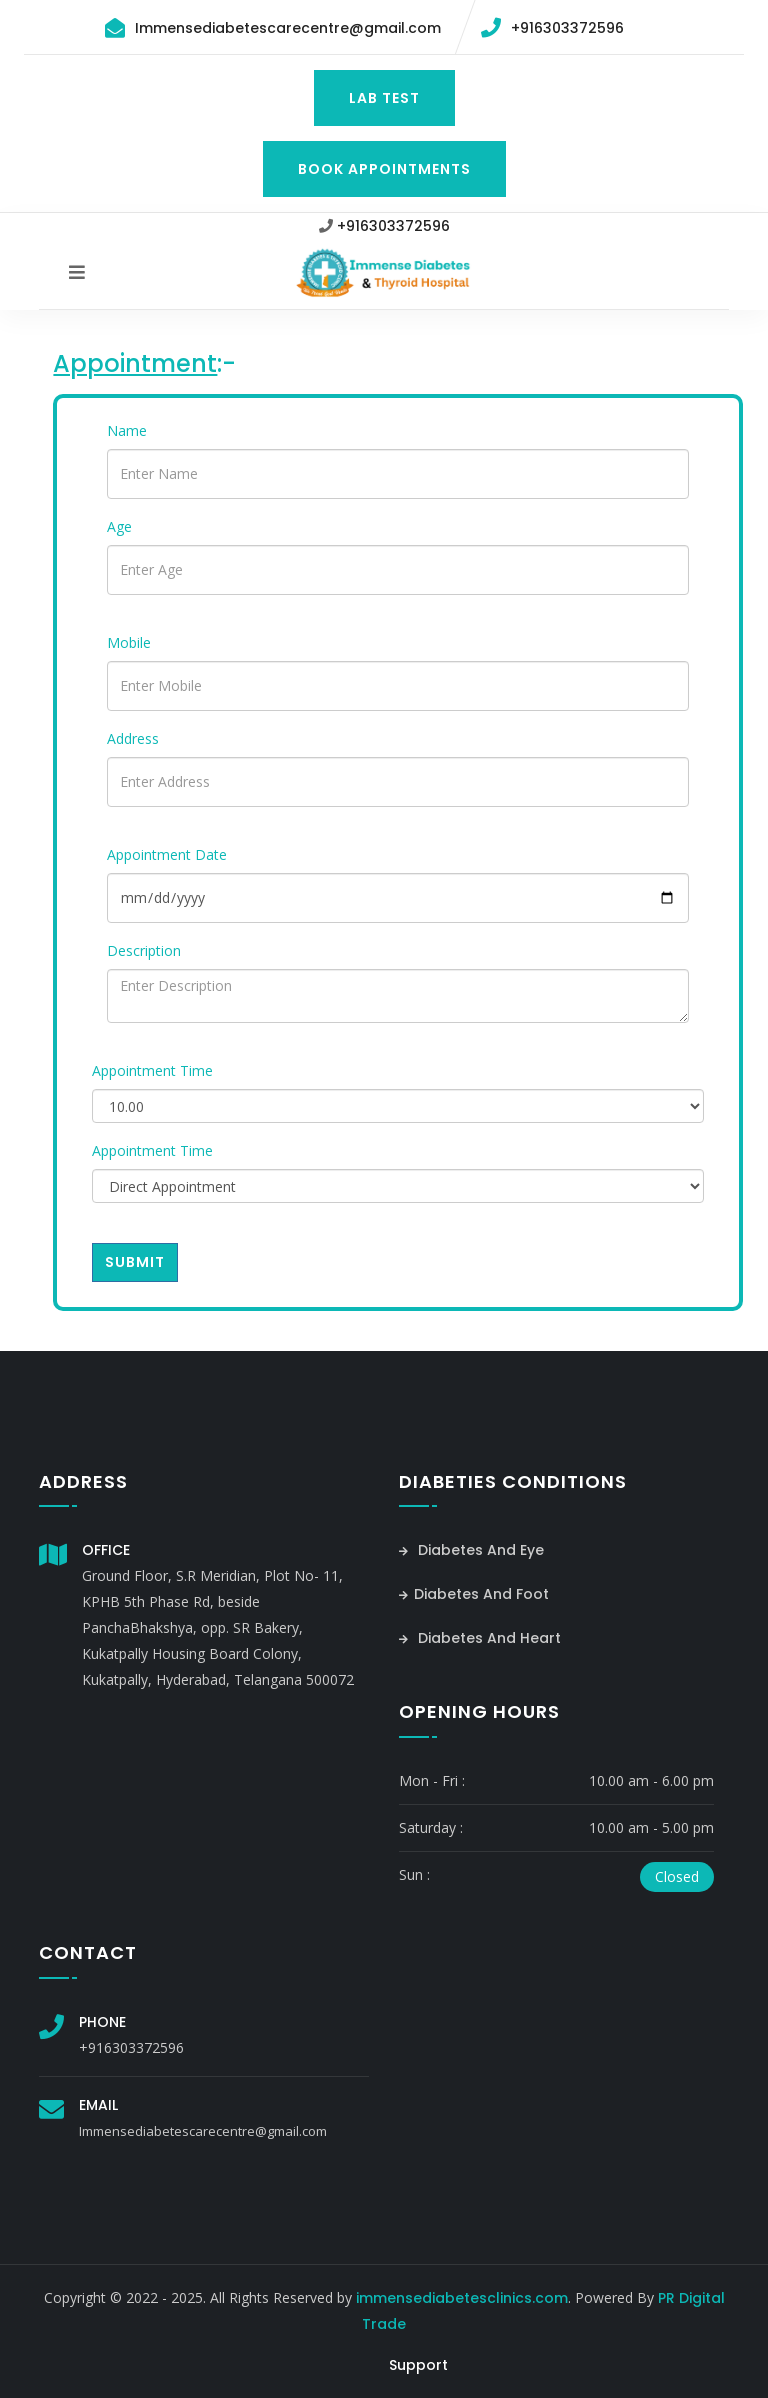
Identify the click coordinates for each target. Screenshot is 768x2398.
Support (418, 2365)
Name (127, 430)
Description (144, 950)
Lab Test (384, 98)
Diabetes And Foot (474, 1594)
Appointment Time (152, 1070)
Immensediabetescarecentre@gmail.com (288, 28)
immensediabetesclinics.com (462, 2298)
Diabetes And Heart (480, 1638)
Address (133, 738)
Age (119, 526)
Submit (135, 1262)
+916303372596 (567, 28)
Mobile (129, 642)
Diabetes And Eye (471, 1550)
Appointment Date (167, 854)
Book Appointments (384, 169)
